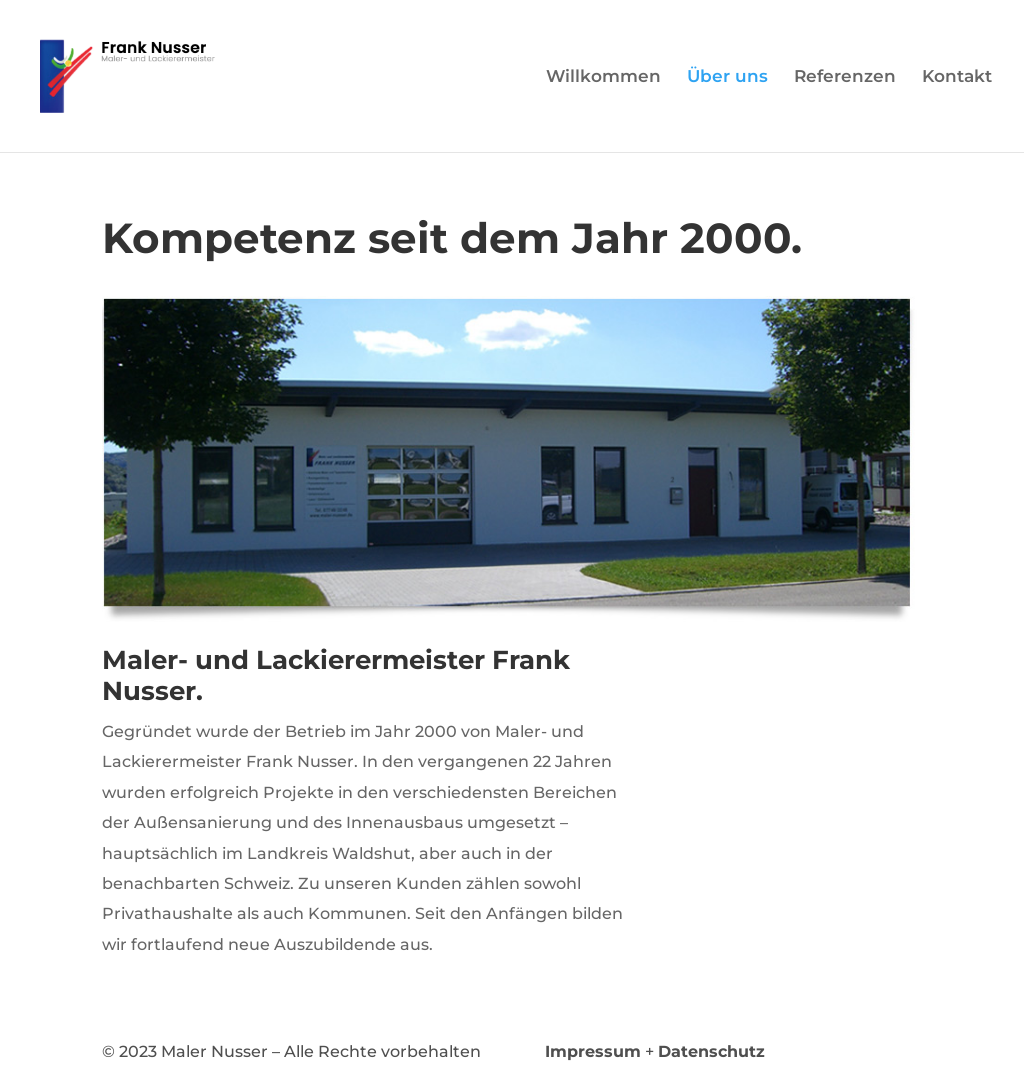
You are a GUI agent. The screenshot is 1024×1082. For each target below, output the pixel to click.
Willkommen (603, 77)
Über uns (727, 77)
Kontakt (957, 77)
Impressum (593, 1051)
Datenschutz (711, 1051)
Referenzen (845, 77)
